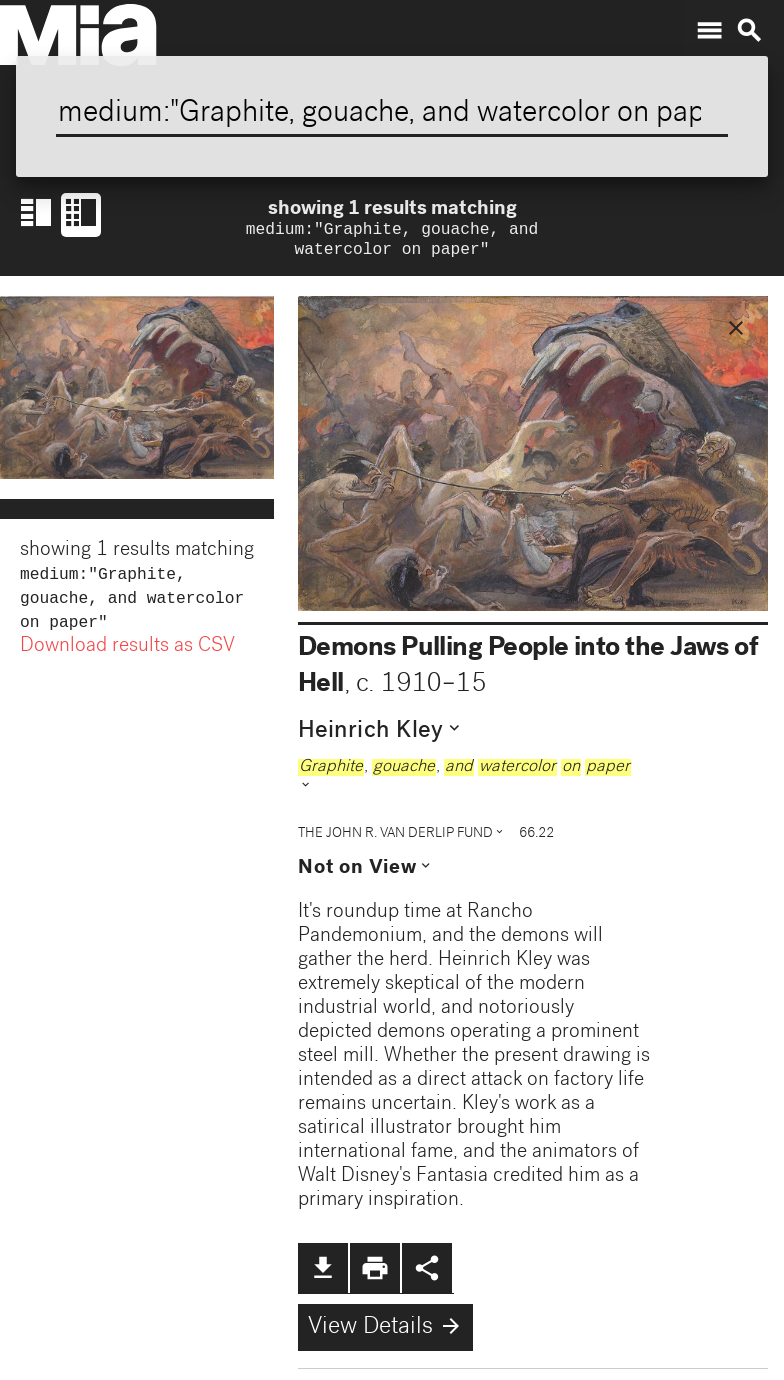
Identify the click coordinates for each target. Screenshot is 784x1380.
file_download (323, 1272)
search (749, 31)
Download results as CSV (127, 657)
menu (709, 31)
